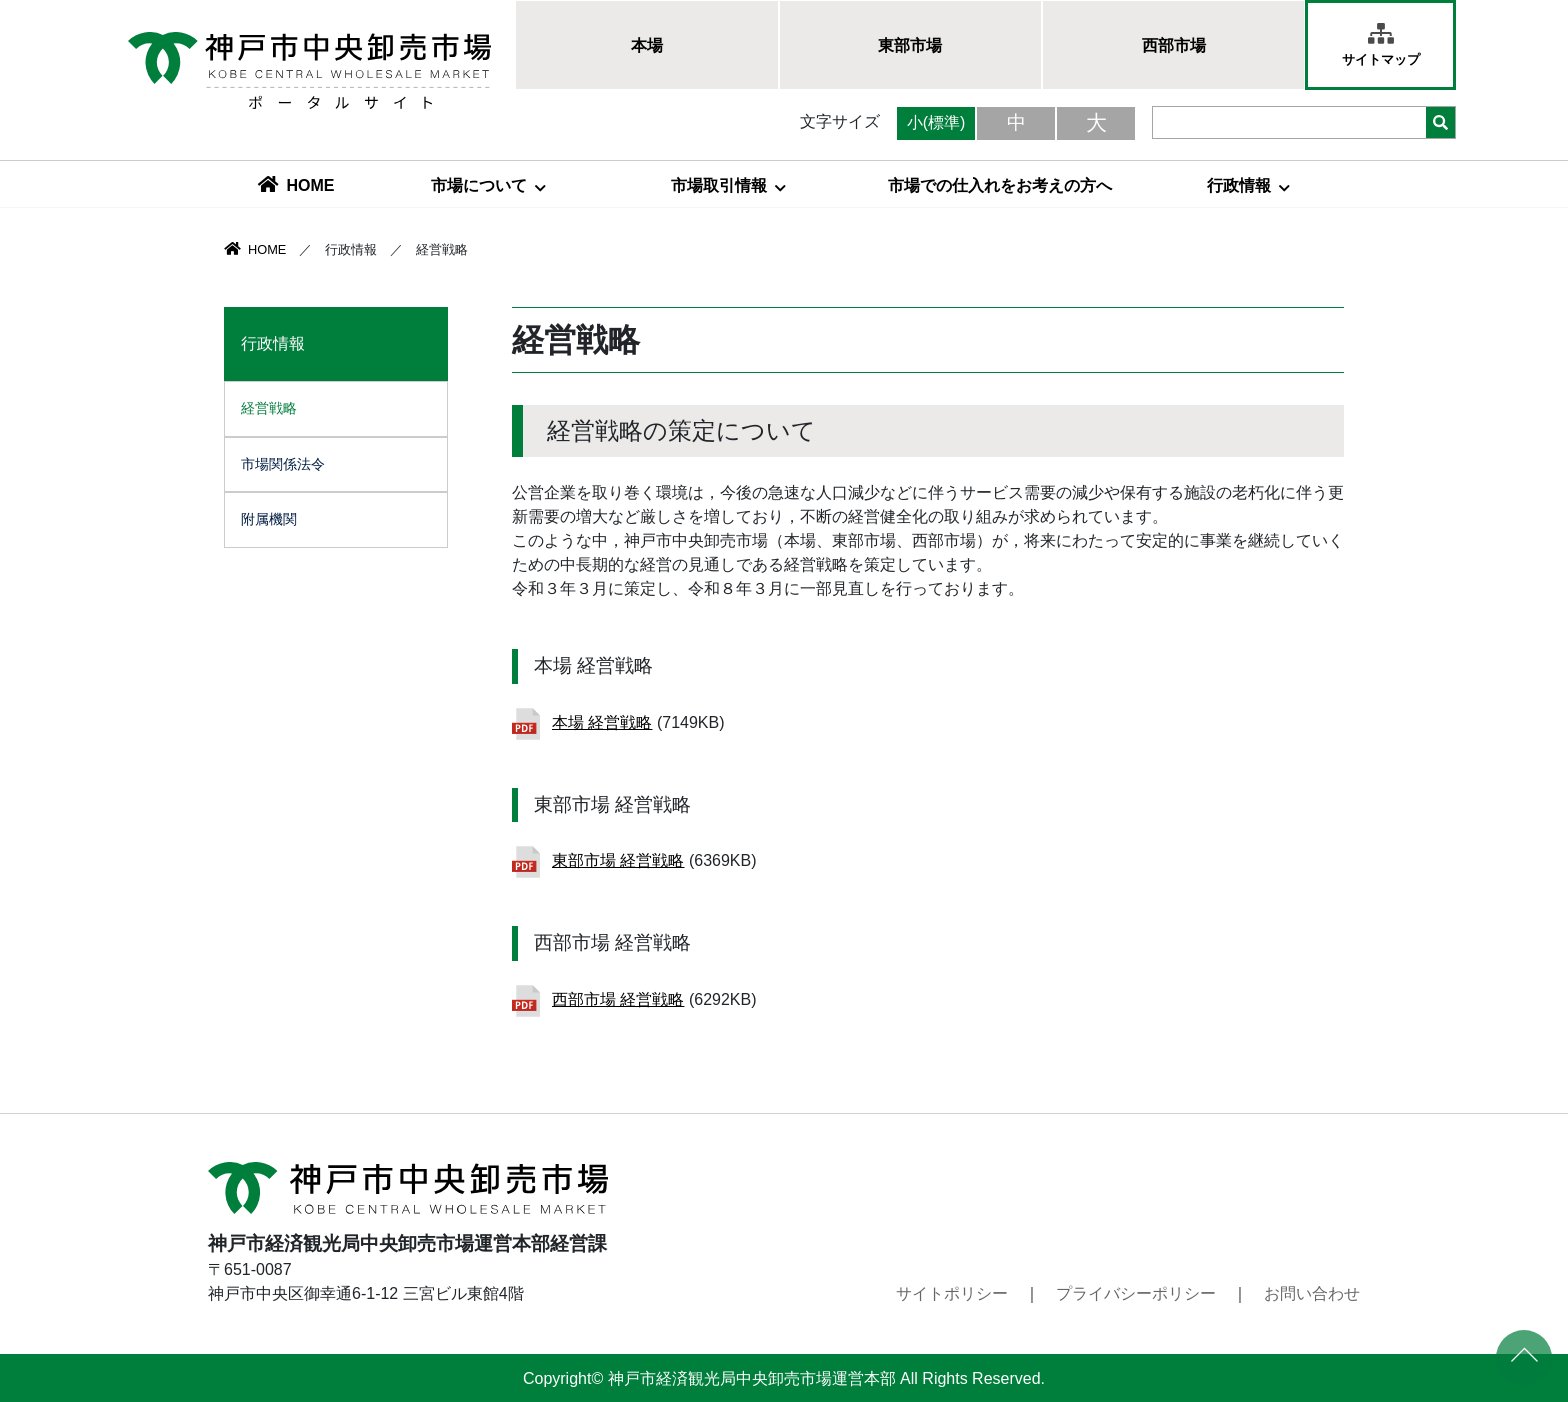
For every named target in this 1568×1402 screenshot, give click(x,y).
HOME (296, 185)
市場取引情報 (728, 185)
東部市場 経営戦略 (618, 860)
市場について (488, 185)
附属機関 (269, 519)
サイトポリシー (952, 1293)
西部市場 (1174, 45)
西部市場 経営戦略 (618, 999)
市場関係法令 (283, 464)
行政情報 (1248, 185)
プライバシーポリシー (1136, 1293)
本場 (647, 45)
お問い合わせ (1312, 1293)
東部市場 (910, 45)
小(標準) (936, 122)
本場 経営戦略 (602, 722)
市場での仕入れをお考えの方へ (1000, 185)
